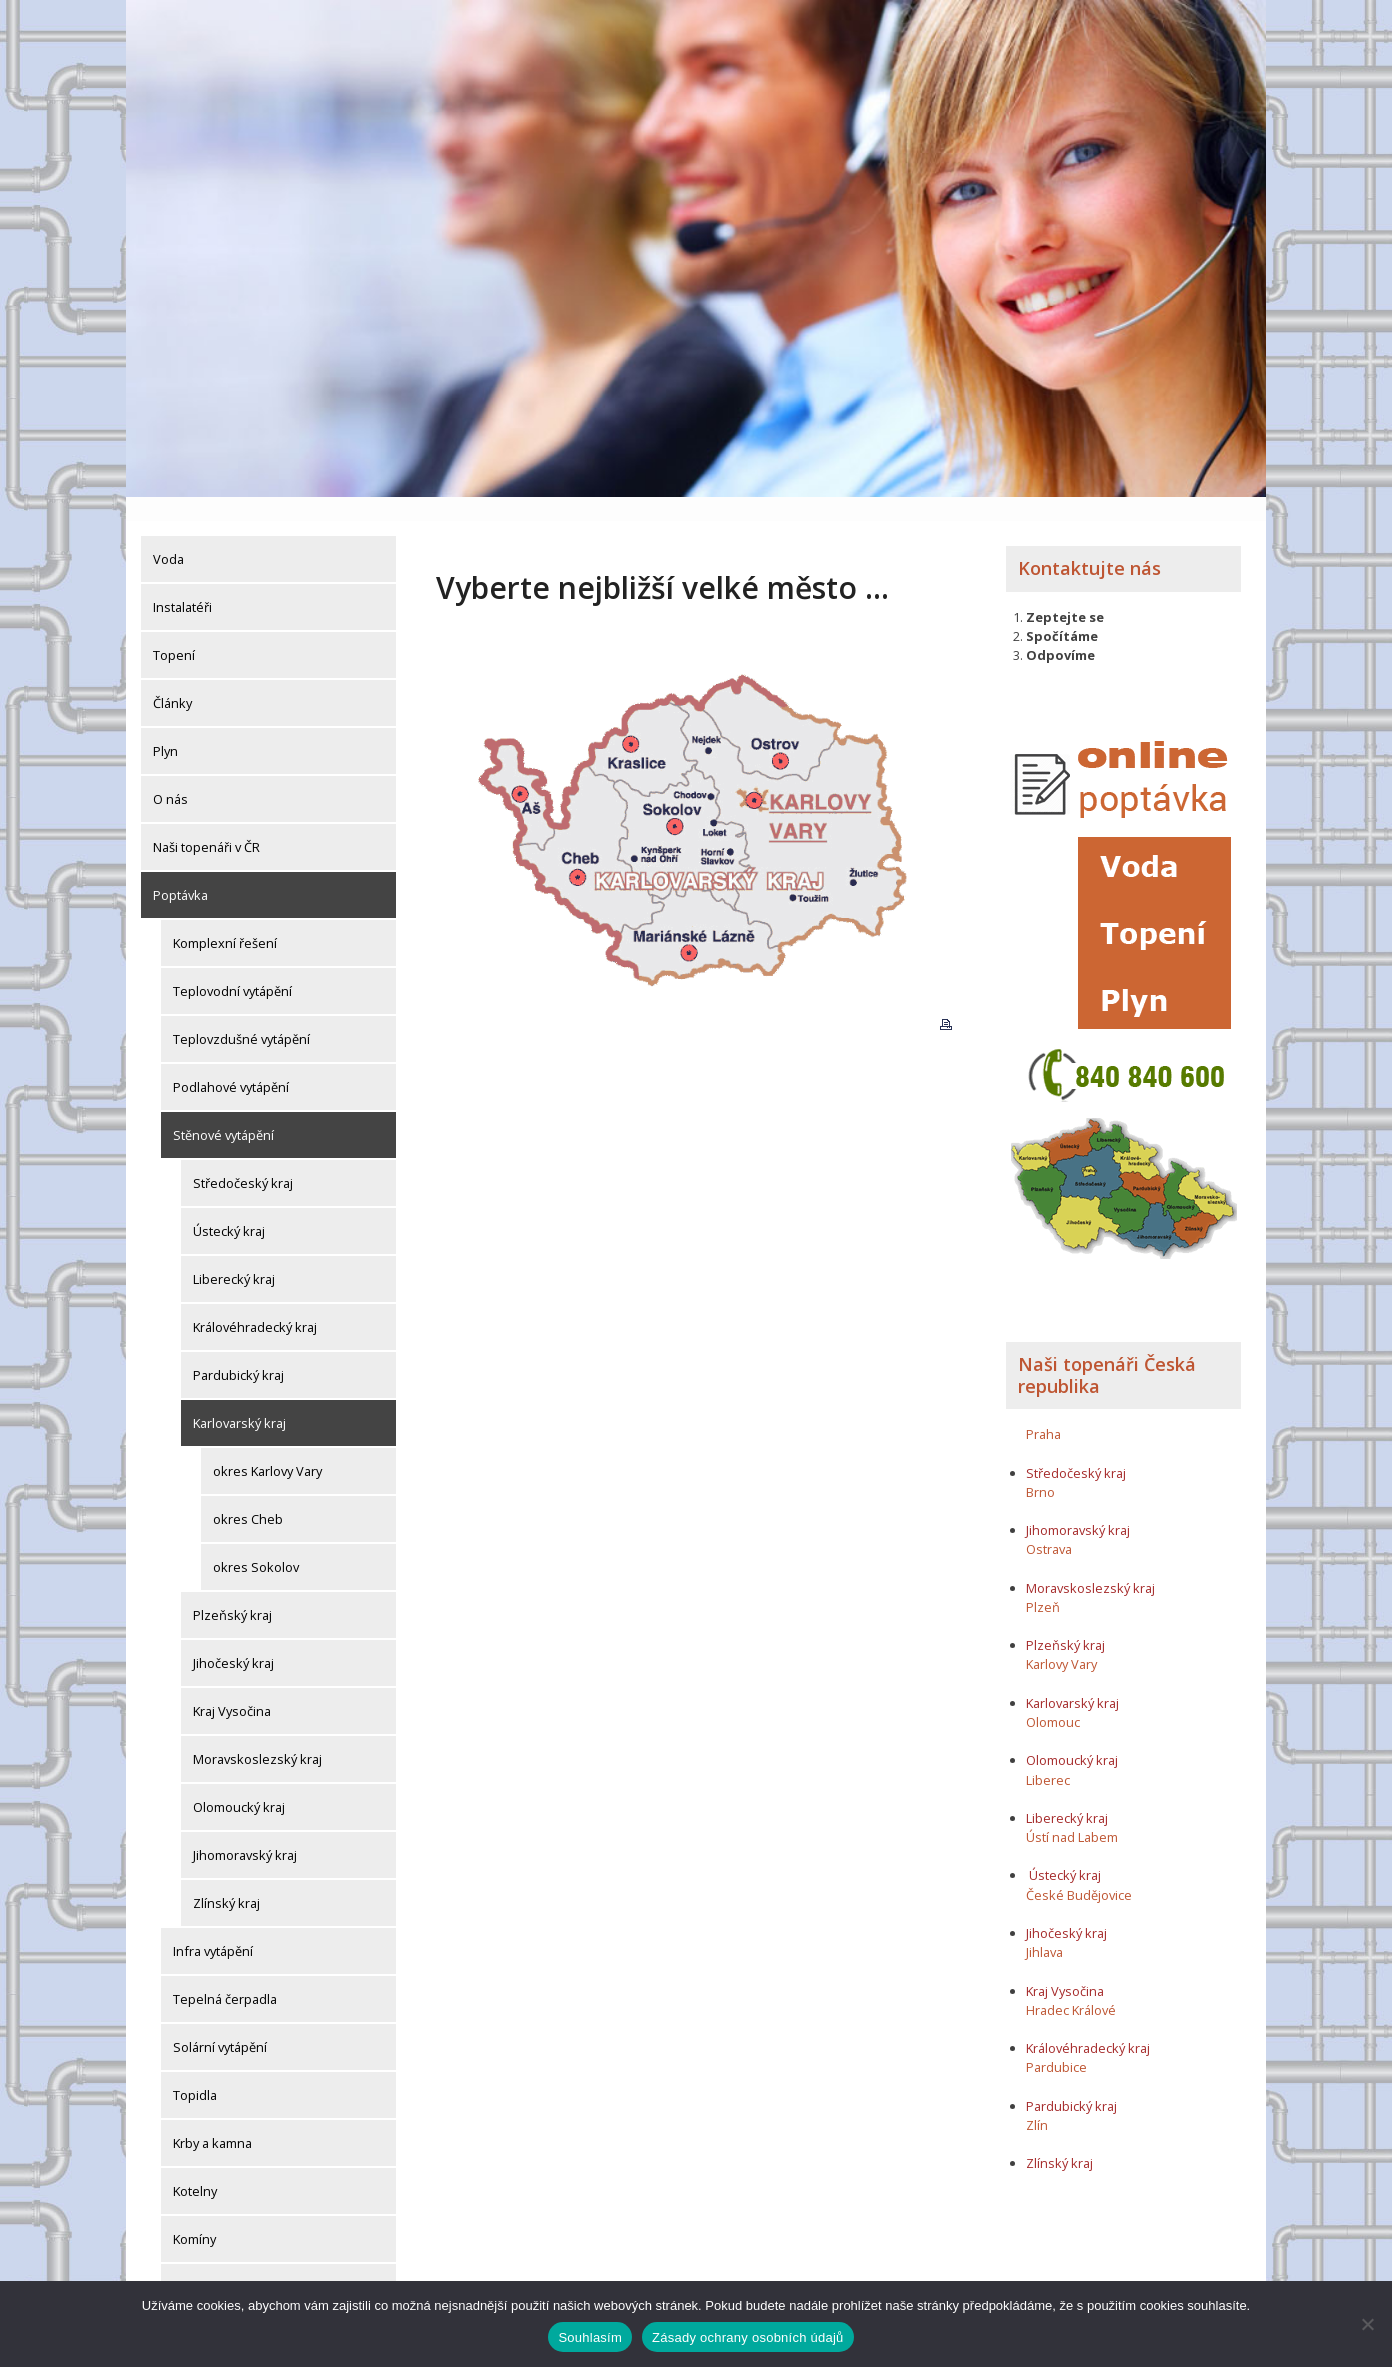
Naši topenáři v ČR (206, 823)
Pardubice (1056, 2043)
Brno (1040, 1467)
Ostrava (1049, 1525)
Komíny (194, 2215)
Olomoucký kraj (239, 1783)
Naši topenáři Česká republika (1107, 1350)
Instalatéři (182, 583)
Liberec (1048, 1755)
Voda (168, 535)
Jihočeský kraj (233, 1639)
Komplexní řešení (225, 919)
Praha (1043, 1409)
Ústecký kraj (229, 1207)
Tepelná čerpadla (225, 1975)
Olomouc (1053, 1697)
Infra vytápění (213, 1927)
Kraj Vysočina (232, 1687)
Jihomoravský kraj (245, 1831)
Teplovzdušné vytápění (241, 1015)
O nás (170, 775)
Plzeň (1043, 1582)
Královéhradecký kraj (255, 1303)
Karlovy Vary (1061, 1640)
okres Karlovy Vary (267, 1447)
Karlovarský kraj (239, 1399)
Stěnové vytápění (223, 1111)
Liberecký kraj (234, 1255)
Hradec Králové (1071, 1985)
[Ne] (1367, 2324)
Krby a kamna (212, 2119)
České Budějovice (1079, 1870)
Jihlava (1044, 1928)
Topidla (195, 2071)
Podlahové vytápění (231, 1063)
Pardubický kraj (238, 1351)
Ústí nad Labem (1072, 1812)
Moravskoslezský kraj (257, 1735)
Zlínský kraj (226, 1879)
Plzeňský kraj (232, 1591)
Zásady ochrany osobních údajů (748, 2337)
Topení (174, 631)
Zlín (1037, 2100)
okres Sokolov (256, 1543)
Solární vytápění (220, 2023)
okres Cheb (248, 1495)
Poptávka (180, 871)
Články (172, 679)
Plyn (165, 727)
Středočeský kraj (243, 1159)
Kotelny (195, 2167)
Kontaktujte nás (1089, 544)
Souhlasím (590, 2337)
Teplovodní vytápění (232, 967)
